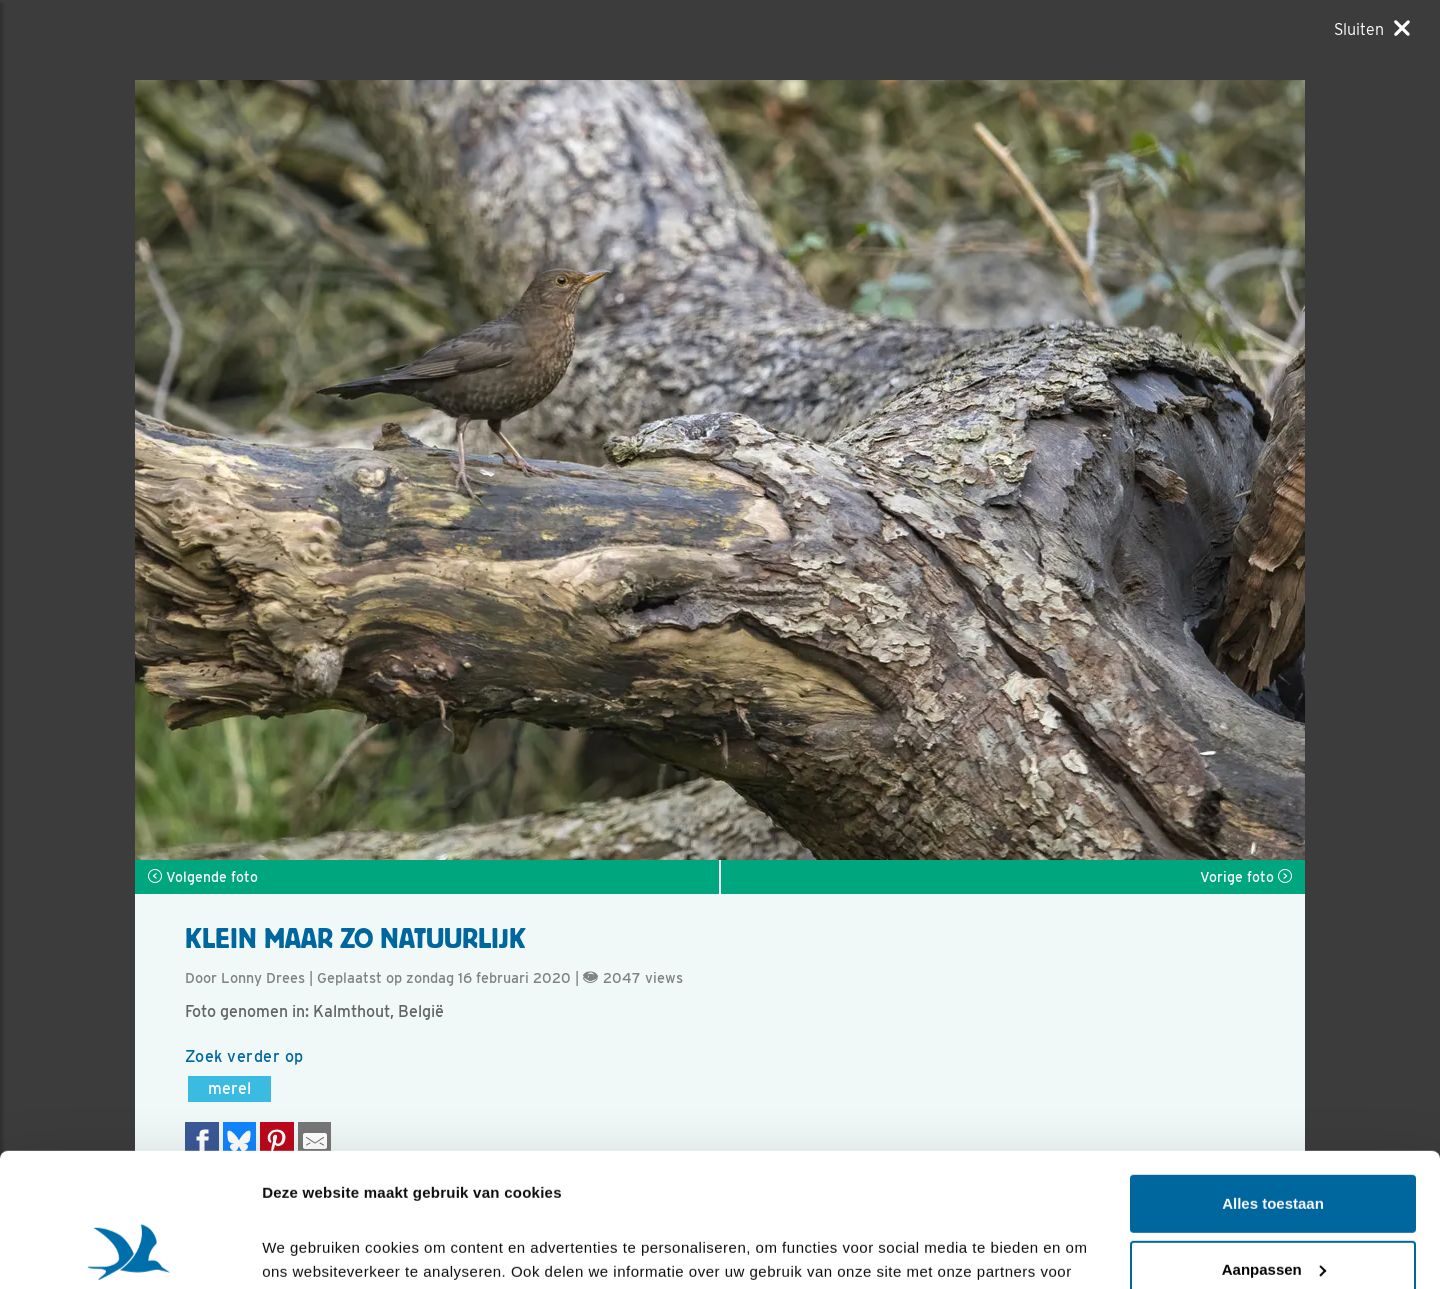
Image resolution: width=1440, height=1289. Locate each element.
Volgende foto (203, 877)
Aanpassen (1274, 1143)
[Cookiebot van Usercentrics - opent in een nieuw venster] (129, 1250)
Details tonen (309, 1249)
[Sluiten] (1372, 29)
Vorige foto (1246, 877)
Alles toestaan (1273, 1078)
